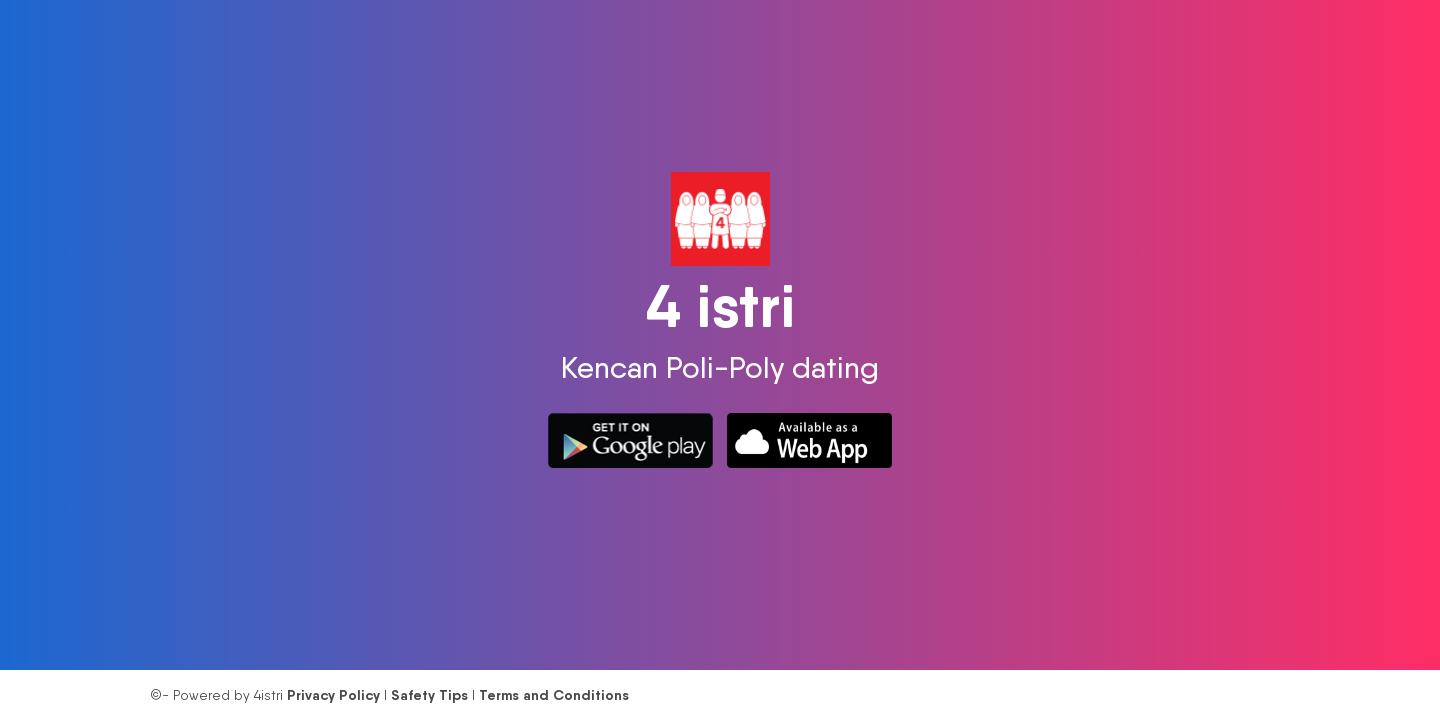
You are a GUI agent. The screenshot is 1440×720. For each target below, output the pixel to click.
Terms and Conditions (554, 695)
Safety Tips (429, 695)
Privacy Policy (333, 695)
